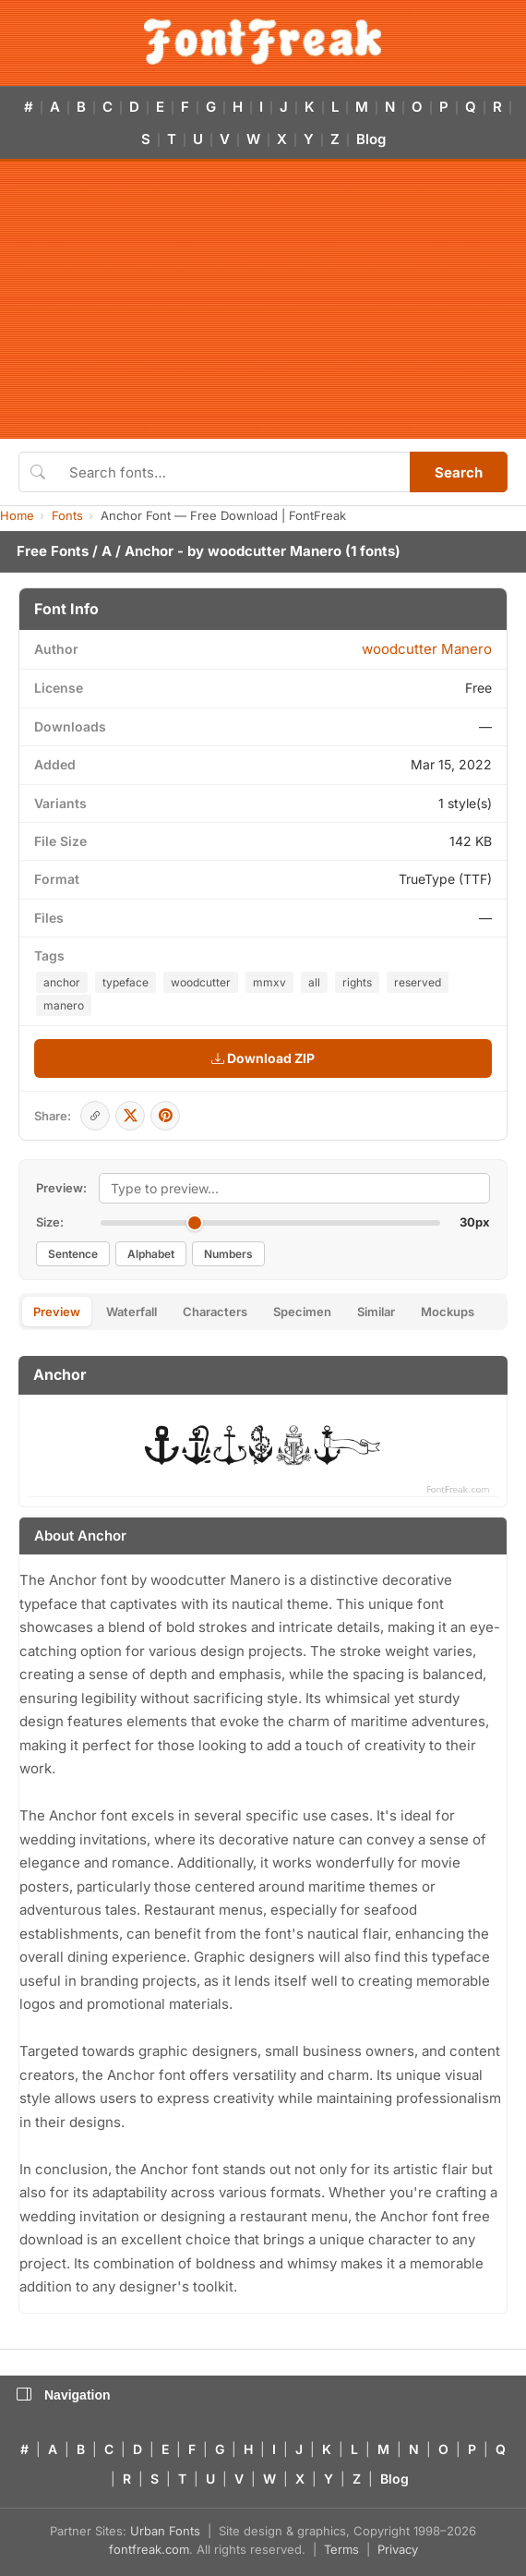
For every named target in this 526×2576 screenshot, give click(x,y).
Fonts (67, 515)
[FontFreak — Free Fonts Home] (262, 41)
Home (17, 515)
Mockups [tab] (447, 1311)
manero (63, 1005)
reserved (417, 982)
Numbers (228, 1254)
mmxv (269, 982)
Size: (50, 1222)
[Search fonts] (233, 472)
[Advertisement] (263, 300)
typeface (125, 982)
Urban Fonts (165, 2530)
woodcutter (201, 982)
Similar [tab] (376, 1311)
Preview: (61, 1187)
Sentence (73, 1254)
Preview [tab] (56, 1311)
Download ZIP (263, 1058)
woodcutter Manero (274, 551)
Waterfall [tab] (131, 1311)
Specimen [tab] (302, 1311)
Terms (341, 2549)
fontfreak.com (149, 2549)
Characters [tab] (215, 1311)
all (314, 982)
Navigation (64, 2395)
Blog (371, 139)
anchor (61, 982)
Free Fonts (53, 551)
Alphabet (150, 1254)
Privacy (397, 2549)
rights (357, 982)
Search (459, 472)
